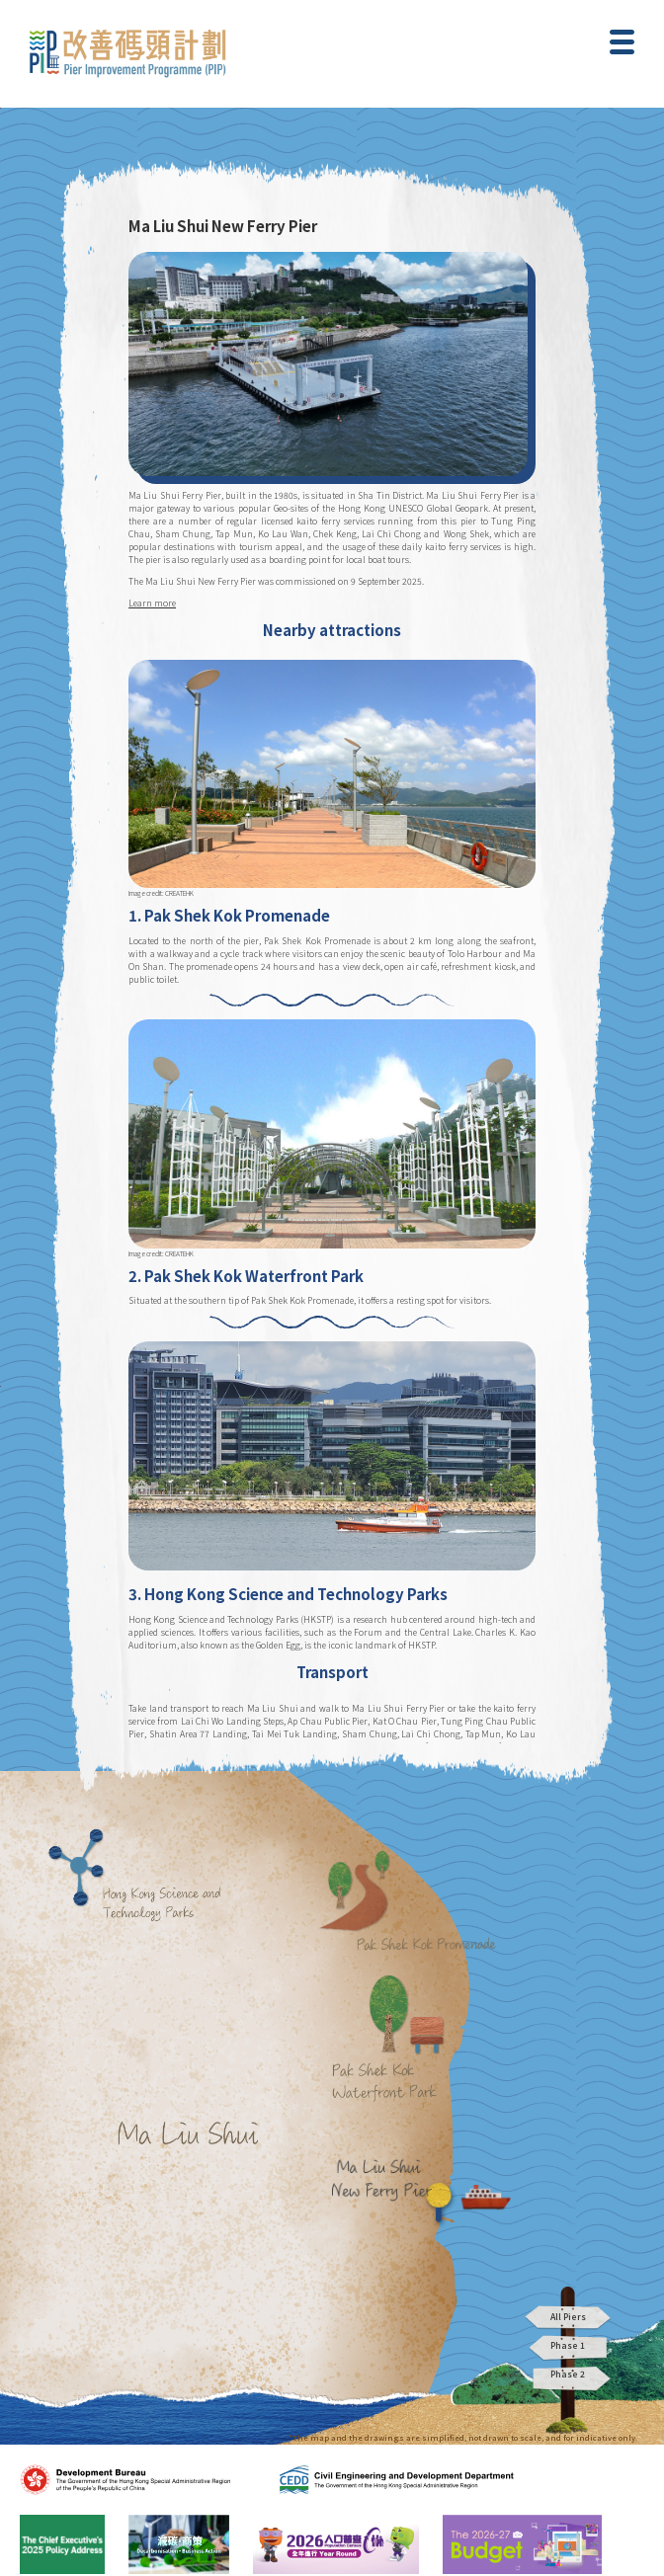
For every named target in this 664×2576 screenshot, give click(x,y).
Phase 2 (568, 2378)
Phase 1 (568, 2348)
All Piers (568, 2317)
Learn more (152, 603)
